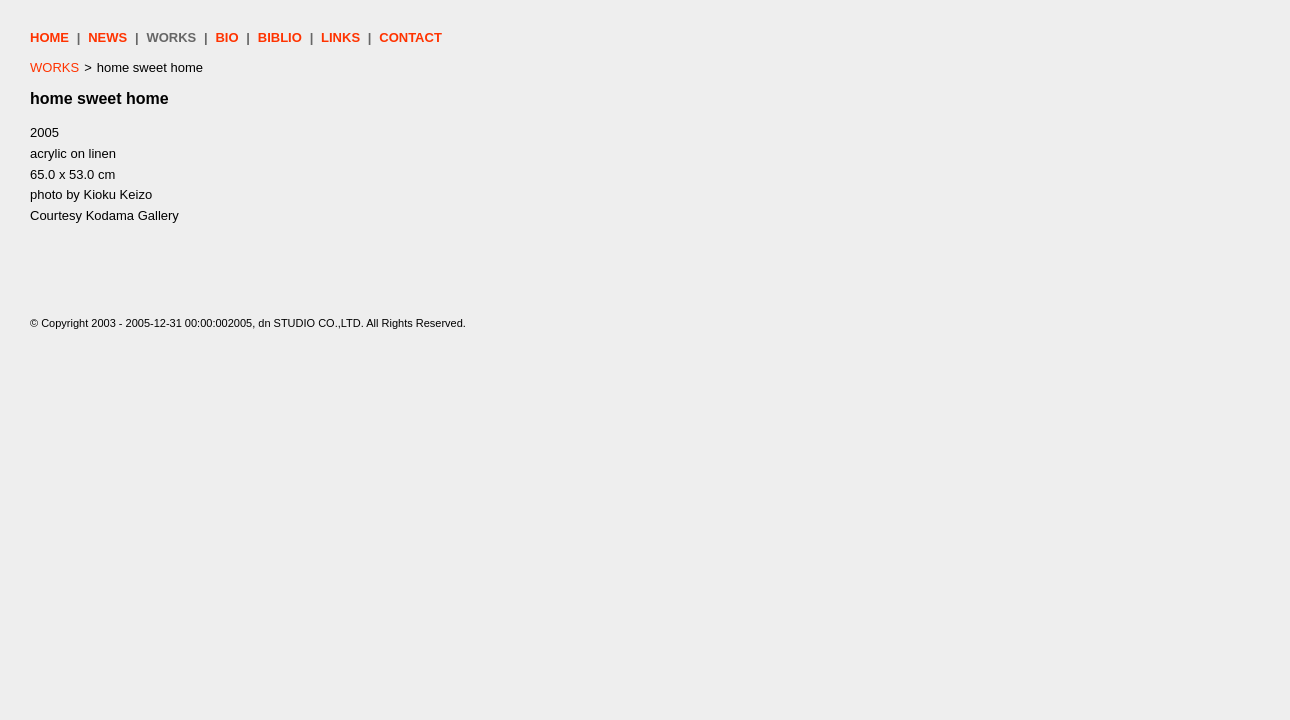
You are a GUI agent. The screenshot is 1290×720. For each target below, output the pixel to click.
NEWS (107, 37)
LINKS (340, 37)
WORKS (171, 37)
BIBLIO (280, 37)
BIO (226, 37)
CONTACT (410, 37)
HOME (49, 37)
